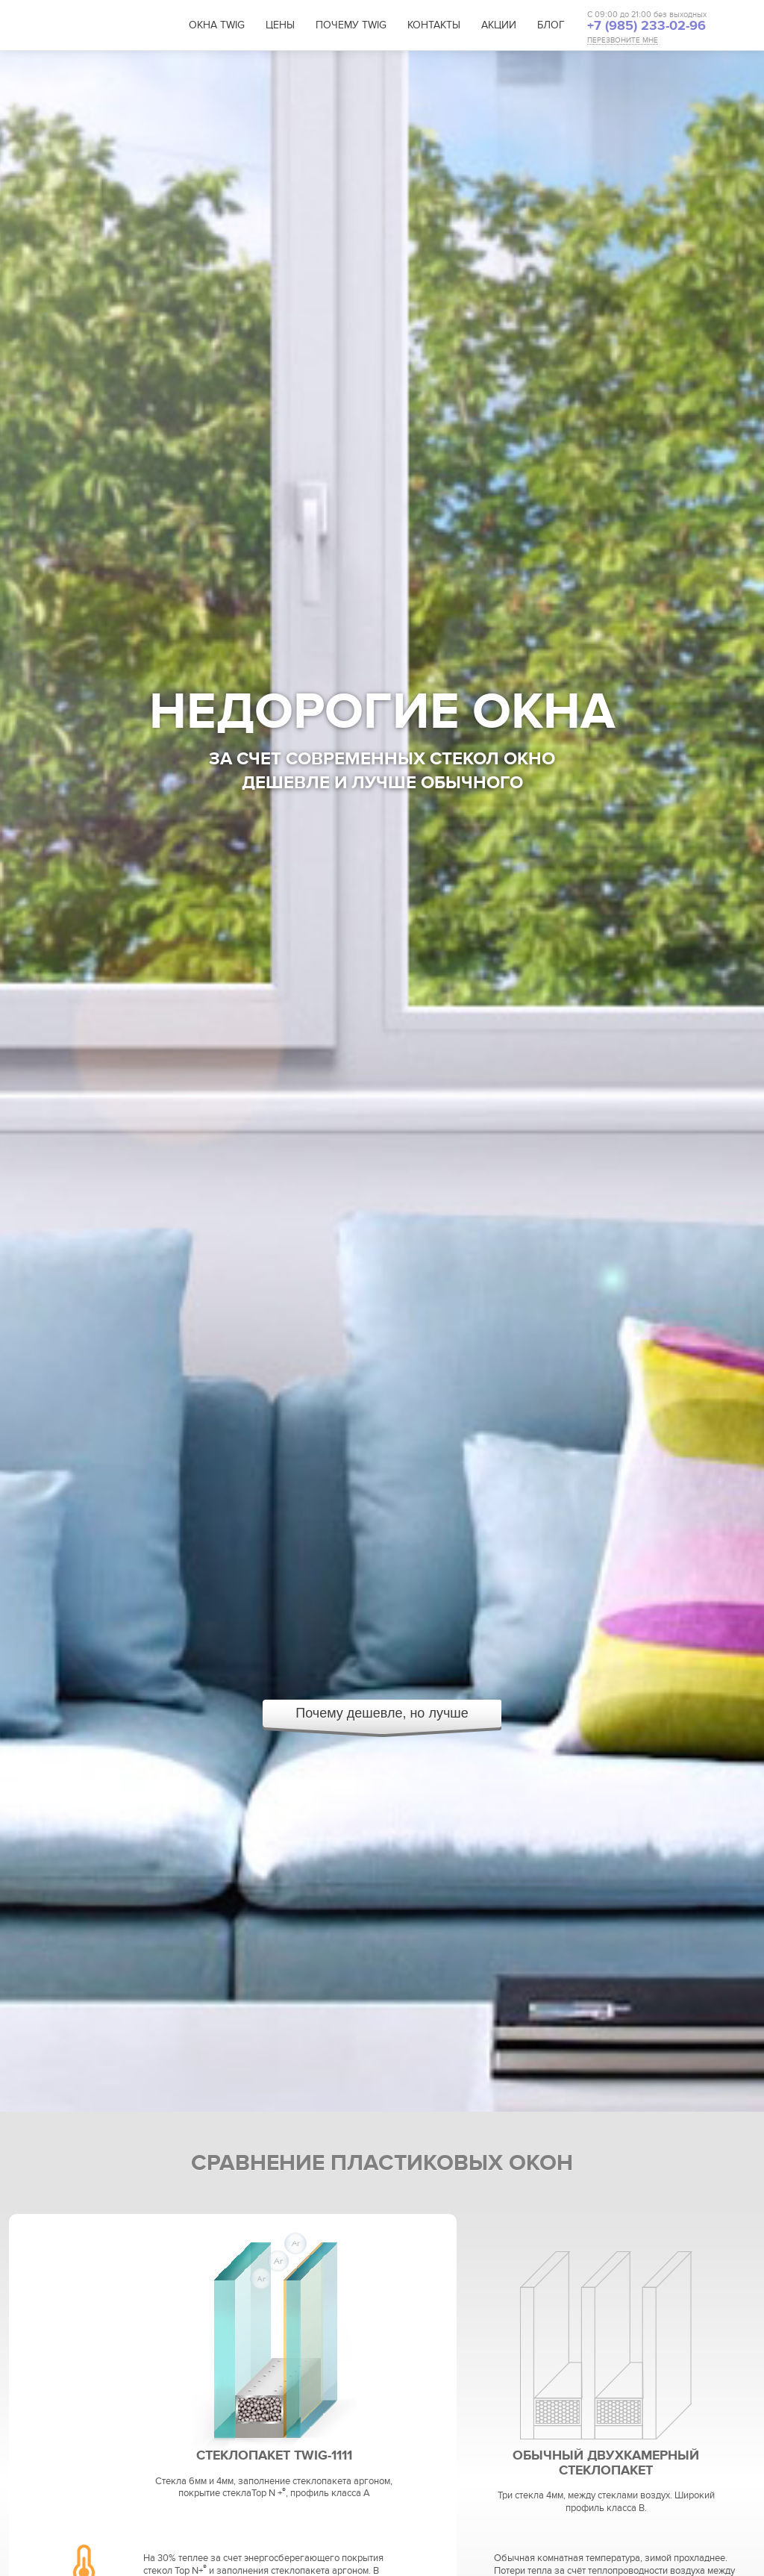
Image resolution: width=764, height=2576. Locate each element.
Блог (551, 25)
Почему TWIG (351, 25)
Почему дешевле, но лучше (381, 1713)
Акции (498, 25)
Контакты (433, 25)
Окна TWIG (217, 25)
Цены (280, 25)
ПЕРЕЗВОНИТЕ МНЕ (622, 41)
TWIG (110, 26)
